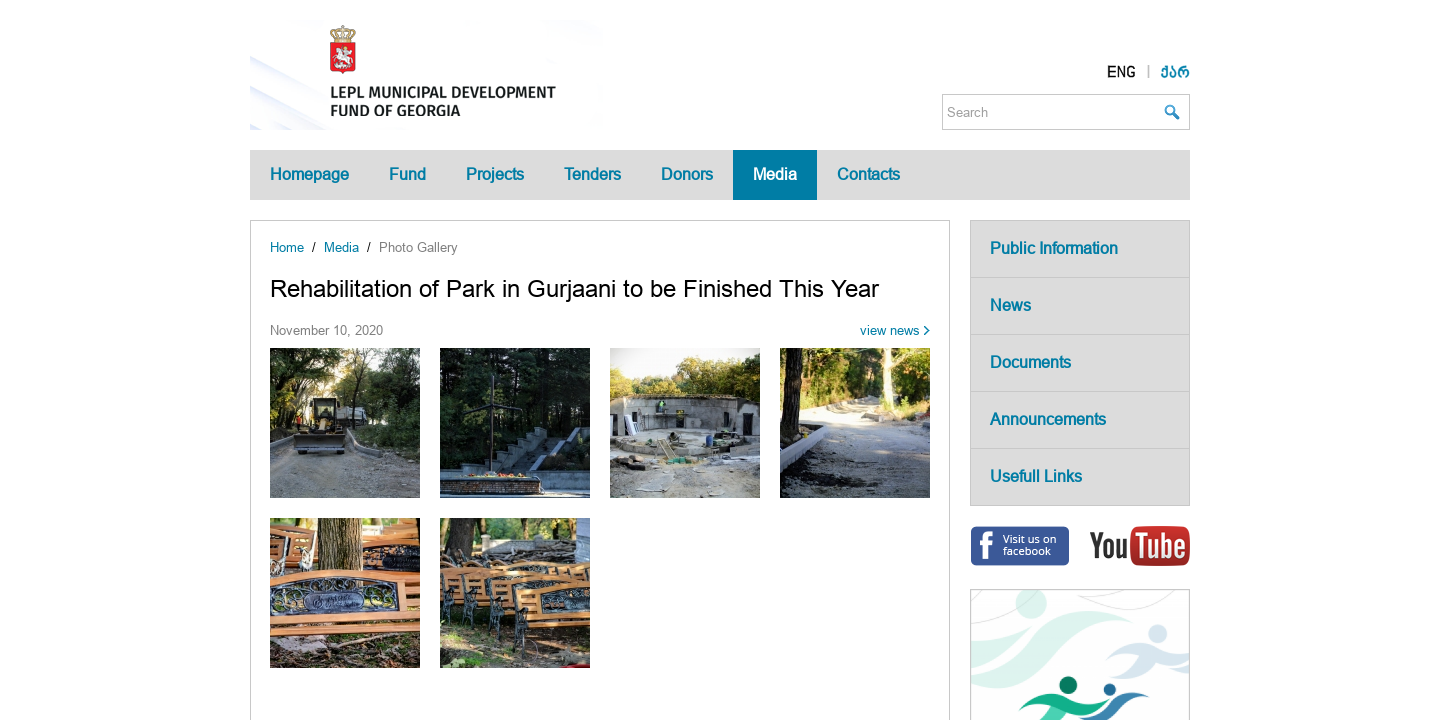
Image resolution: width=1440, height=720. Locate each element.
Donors (687, 174)
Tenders (592, 174)
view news (890, 330)
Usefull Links (1036, 476)
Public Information (1054, 248)
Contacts (868, 174)
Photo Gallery (418, 247)
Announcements (1048, 419)
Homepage (309, 174)
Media (775, 174)
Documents (1030, 362)
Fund (407, 174)
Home (287, 247)
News (1010, 305)
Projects (495, 174)
